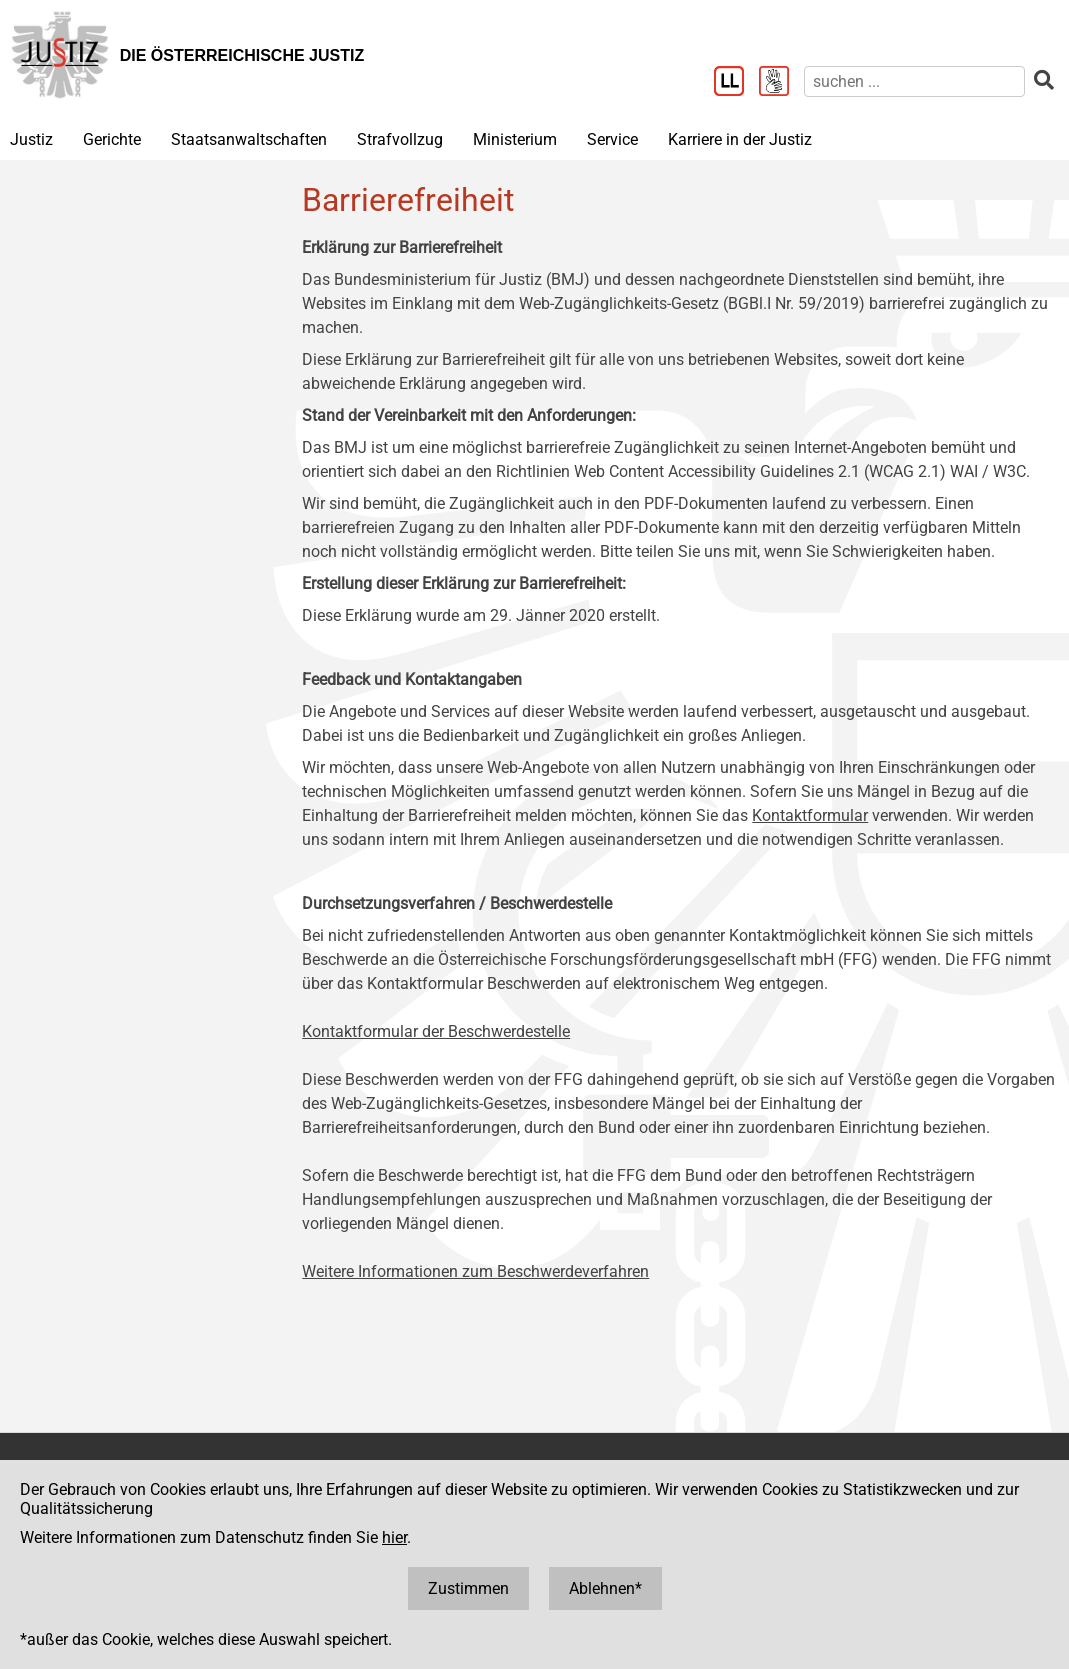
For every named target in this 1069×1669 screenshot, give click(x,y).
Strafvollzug (400, 139)
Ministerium (515, 139)
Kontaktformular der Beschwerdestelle (436, 1031)
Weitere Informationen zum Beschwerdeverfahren (475, 1271)
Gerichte (112, 139)
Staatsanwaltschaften (249, 139)
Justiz (31, 139)
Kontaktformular (810, 815)
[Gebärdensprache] (781, 83)
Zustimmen (468, 1588)
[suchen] (914, 81)
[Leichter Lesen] (736, 83)
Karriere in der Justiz (740, 139)
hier (394, 1537)
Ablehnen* (605, 1588)
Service (612, 139)
